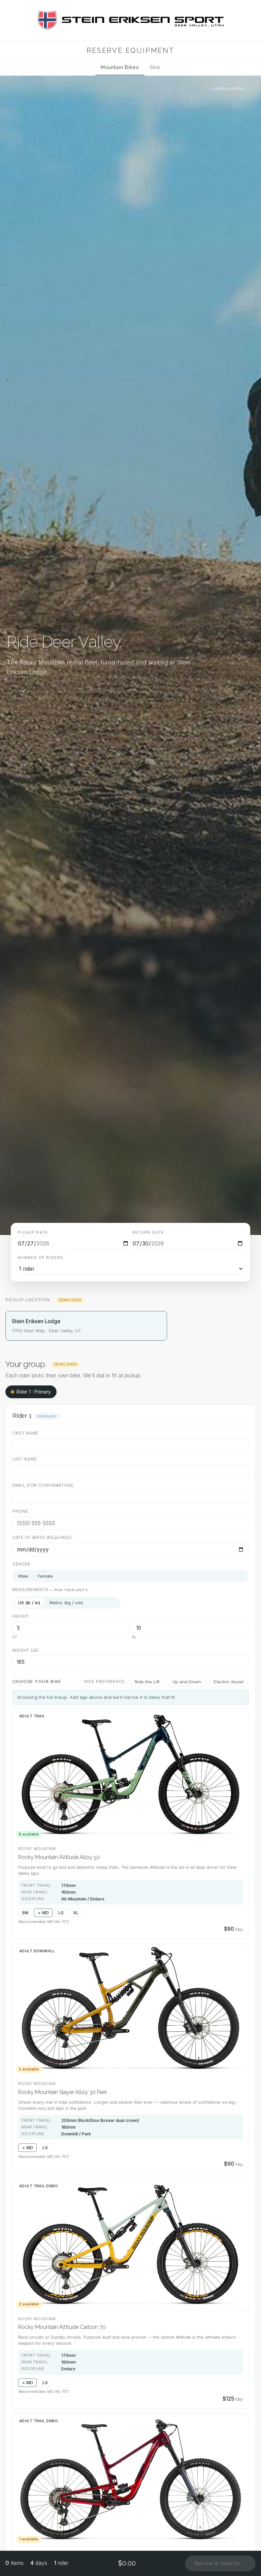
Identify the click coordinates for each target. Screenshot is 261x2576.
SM (25, 1912)
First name (25, 1433)
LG (61, 1912)
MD (45, 1912)
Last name (24, 1459)
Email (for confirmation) (43, 1485)
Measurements (50, 1589)
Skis (155, 67)
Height (20, 1616)
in (134, 1637)
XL (75, 1912)
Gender (21, 1564)
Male (23, 1576)
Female (45, 1576)
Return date (148, 1232)
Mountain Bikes (120, 67)
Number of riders (41, 1257)
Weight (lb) (25, 1650)
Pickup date (33, 1232)
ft (14, 1637)
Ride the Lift (147, 1681)
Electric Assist (228, 1681)
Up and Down (186, 1681)
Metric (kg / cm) (66, 1602)
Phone (20, 1511)
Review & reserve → (220, 2563)
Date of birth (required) (42, 1537)
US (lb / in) (29, 1602)
